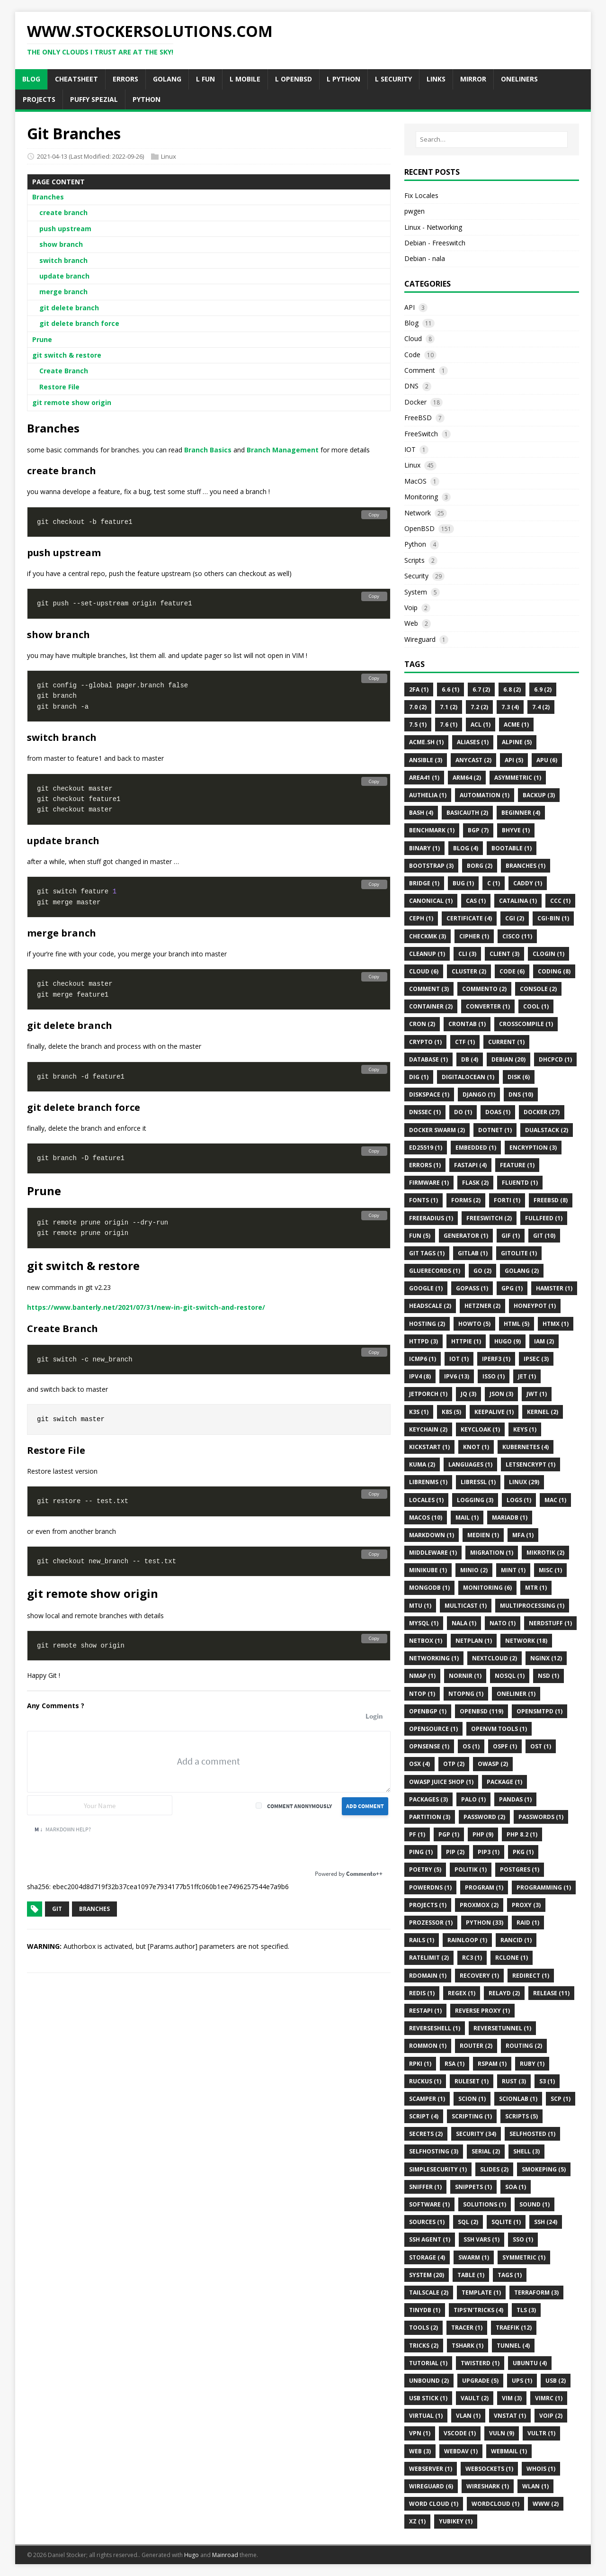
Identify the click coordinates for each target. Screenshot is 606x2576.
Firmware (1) (429, 1183)
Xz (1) (417, 2521)
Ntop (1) (422, 1694)
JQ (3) (468, 1394)
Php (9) (482, 1834)
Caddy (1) (527, 883)
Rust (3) (514, 2081)
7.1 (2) (448, 707)
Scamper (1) (427, 2099)
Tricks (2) (423, 2346)
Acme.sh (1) (426, 742)
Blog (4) (465, 848)
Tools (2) (423, 2328)
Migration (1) (491, 1553)
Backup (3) (539, 795)
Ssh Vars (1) (481, 2239)
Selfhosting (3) (433, 2151)
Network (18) (526, 1641)
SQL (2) (468, 2222)
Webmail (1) (509, 2451)
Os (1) (471, 1746)
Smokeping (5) (544, 2169)
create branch (63, 212)
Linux (168, 156)
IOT (410, 449)
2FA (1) (418, 689)
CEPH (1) (421, 918)
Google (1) (426, 1288)
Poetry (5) (425, 1869)
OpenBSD (419, 528)
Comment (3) (429, 989)
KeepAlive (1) (494, 1412)
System (415, 591)
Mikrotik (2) (545, 1553)
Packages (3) (428, 1799)
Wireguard (420, 639)
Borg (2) (479, 866)
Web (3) (420, 2451)
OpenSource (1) (433, 1729)
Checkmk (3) (427, 936)
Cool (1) (536, 1006)
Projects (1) (427, 1905)
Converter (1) (488, 1006)
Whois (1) (540, 2469)
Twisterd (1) (480, 2363)
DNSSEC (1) (425, 1112)
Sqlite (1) (506, 2222)
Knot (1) (476, 1447)
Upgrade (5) (480, 2381)
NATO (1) (503, 1623)
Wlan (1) (535, 2486)
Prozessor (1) (431, 1922)
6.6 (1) (450, 689)
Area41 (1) (424, 778)
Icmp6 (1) (422, 1359)
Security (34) (476, 2134)
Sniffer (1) (425, 2187)
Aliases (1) (473, 742)
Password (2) (484, 1817)
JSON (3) (501, 1394)
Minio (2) (474, 1570)
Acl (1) (480, 725)
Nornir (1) (465, 1676)
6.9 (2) (543, 689)
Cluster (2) (469, 971)
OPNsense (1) (429, 1746)
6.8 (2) (512, 689)
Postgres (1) (519, 1869)
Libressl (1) (478, 1482)
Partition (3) (429, 1817)
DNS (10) (520, 1094)
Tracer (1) (466, 2328)
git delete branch (69, 307)
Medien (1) (483, 1535)
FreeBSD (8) (551, 1200)
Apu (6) (546, 760)
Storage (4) (427, 2257)
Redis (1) (422, 1993)
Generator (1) (466, 1236)
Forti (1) (507, 1200)
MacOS (415, 481)
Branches (48, 196)
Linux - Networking (433, 227)
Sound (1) (534, 2204)
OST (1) (540, 1746)
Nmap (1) (422, 1676)
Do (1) (463, 1112)
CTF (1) (465, 1042)
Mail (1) (467, 1517)
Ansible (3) (425, 760)
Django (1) (479, 1094)
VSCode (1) (460, 2433)
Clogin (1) (548, 954)
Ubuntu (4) (530, 2363)
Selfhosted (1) (532, 2134)
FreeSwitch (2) (489, 1218)
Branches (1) (525, 866)
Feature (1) (517, 1165)
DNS (411, 385)
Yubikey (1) (455, 2521)
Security (416, 575)
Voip (411, 607)
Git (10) (544, 1236)
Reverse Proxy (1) (482, 2011)
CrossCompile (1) (526, 1024)
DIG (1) (418, 1077)
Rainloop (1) (467, 1940)
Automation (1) (484, 795)
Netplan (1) (473, 1641)
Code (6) (512, 971)
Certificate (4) (469, 918)
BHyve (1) (516, 830)
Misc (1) (550, 1570)
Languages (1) (470, 1464)
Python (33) (484, 1922)
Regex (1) (461, 1993)
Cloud (413, 338)
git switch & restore (66, 355)
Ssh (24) (545, 2222)
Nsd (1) (548, 1676)
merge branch (63, 291)
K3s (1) (418, 1412)
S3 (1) (547, 2081)
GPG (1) (512, 1288)
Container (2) (431, 1006)
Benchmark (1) (431, 830)
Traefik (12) (514, 2328)
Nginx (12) (546, 1658)
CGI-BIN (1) (553, 918)
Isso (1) (493, 1376)
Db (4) (469, 1059)
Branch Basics (208, 449)
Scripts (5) (521, 2116)
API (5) (514, 760)
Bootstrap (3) (431, 866)
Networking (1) (434, 1658)
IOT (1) (459, 1359)
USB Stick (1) (428, 2398)
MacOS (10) (425, 1517)
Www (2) (546, 2504)
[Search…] (492, 139)
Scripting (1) (472, 2116)
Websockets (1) (489, 2469)
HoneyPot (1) (535, 1306)
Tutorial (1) (428, 2363)
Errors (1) (425, 1165)
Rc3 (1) (472, 1958)
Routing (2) (524, 2046)
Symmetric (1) (523, 2257)
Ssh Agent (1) (429, 2239)
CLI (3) (467, 954)
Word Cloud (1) (433, 2504)
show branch (61, 244)
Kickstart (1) (429, 1447)
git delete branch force (79, 323)
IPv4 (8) (420, 1376)
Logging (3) (475, 1500)
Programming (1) (544, 1887)
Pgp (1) (448, 1834)
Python (415, 544)
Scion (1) (472, 2099)
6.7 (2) (481, 689)
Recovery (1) (479, 1976)
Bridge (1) (424, 883)
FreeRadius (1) (431, 1218)
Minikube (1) (428, 1570)
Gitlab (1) (473, 1253)
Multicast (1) (466, 1606)
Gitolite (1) (519, 1253)
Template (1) (481, 2292)
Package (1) (504, 1782)
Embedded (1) (475, 1148)
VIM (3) (512, 2398)
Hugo (191, 2555)
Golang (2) (522, 1271)
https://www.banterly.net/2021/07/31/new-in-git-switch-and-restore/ (146, 1307)
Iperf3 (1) (496, 1359)
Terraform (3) (536, 2292)
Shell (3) (526, 2151)
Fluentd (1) (520, 1183)
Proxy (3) (526, 1905)
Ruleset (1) (471, 2081)
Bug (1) (463, 883)
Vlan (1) (468, 2416)
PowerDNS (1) (430, 1887)
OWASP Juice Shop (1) (441, 1782)
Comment (419, 370)
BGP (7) (478, 830)
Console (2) (538, 989)
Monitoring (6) (487, 1588)
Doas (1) (497, 1112)
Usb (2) (555, 2381)
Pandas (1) (515, 1799)
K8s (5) (451, 1412)
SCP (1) (560, 2099)
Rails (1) (421, 1940)
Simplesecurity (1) (438, 2169)
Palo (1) (473, 1799)
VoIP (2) (550, 2416)
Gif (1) (510, 1236)
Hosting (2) (427, 1324)
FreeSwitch (421, 433)
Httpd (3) (423, 1341)
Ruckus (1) (425, 2081)
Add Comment (365, 1806)
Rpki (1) (420, 2064)
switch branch (63, 260)
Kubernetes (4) (525, 1447)
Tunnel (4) (513, 2346)
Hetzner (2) (482, 1306)
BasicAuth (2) (467, 813)
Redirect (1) (530, 1976)
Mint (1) (513, 1570)
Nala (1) (464, 1623)
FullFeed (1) (543, 1218)
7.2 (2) (479, 707)
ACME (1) (516, 725)
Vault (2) (475, 2398)
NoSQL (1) (510, 1676)
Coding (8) (554, 971)
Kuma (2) (422, 1464)
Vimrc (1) (548, 2398)
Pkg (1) (523, 1852)
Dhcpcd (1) (555, 1059)
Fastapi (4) (470, 1165)
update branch (64, 275)
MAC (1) (555, 1500)
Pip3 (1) (488, 1852)
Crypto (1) (425, 1042)
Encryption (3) (533, 1148)
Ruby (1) (532, 2064)
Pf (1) (417, 1834)
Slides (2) (494, 2169)
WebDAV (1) (461, 2451)
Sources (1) (427, 2222)
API (409, 307)
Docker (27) (542, 1112)
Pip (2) (455, 1852)
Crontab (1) (467, 1024)
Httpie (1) (466, 1341)
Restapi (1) (425, 2011)
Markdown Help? (63, 1829)
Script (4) (423, 2116)
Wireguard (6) (431, 2486)
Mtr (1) (536, 1588)
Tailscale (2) (428, 2292)
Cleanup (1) (427, 954)
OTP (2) (453, 1764)
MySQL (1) (423, 1623)
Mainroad (225, 2555)
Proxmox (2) (479, 1905)
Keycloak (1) (480, 1429)
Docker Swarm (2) (437, 1130)
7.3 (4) (510, 707)
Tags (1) (510, 2275)
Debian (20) (508, 1059)
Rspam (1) (492, 2064)
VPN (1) (419, 2433)
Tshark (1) (467, 2346)
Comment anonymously (299, 1806)
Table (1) (470, 2275)
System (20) (426, 2275)
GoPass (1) (472, 1288)
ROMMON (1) (427, 2046)
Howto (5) (474, 1324)
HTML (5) (516, 1324)
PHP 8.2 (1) (522, 1834)
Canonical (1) (431, 901)
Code (412, 354)
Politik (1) (470, 1869)
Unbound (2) (429, 2381)
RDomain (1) (427, 1976)
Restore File (59, 386)
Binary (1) (424, 848)
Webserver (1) (430, 2469)
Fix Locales (421, 195)
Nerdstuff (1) (550, 1623)
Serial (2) (486, 2151)
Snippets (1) (473, 2187)
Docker (415, 401)
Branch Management (283, 449)
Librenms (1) (428, 1482)
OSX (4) (419, 1764)
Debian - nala (424, 258)
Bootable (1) (511, 848)
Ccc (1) (560, 901)
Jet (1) (527, 1376)
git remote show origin (71, 402)
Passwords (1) (540, 1817)
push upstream (65, 228)
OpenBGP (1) (427, 1711)
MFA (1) (523, 1535)
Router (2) (476, 2046)
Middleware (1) (433, 1553)
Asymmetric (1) (517, 778)
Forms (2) (466, 1200)
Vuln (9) (501, 2433)
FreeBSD (418, 417)
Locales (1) (426, 1500)
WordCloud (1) (495, 2504)
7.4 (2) (541, 707)
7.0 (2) (418, 707)
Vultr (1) (541, 2433)
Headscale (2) (430, 1306)
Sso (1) (523, 2239)
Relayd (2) (504, 1993)
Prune (42, 339)
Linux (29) (524, 1482)
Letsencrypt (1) (530, 1464)
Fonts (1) (423, 1200)
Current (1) (506, 1042)
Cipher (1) (474, 936)
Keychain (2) (428, 1429)
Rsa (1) (454, 2064)
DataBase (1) (428, 1059)
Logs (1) (519, 1500)
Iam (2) (544, 1341)
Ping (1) (421, 1852)
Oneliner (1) (516, 1694)
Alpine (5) (517, 742)
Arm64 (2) (467, 778)
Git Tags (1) (427, 1253)
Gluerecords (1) (434, 1271)
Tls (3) (526, 2310)
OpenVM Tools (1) (499, 1729)
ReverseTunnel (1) (502, 2028)
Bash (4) (421, 813)
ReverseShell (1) (434, 2028)
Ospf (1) (505, 1746)
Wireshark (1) (487, 2486)
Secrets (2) (426, 2134)
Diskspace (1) (429, 1094)
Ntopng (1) (465, 1694)
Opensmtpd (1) (539, 1711)
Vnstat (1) (510, 2416)
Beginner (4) (520, 813)
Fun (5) (419, 1236)
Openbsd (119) (481, 1711)
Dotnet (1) (495, 1130)
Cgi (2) (514, 918)
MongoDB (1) (429, 1588)
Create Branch (63, 370)
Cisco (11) (517, 936)
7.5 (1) (418, 725)
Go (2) (482, 1271)
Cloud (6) (423, 971)
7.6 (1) (448, 725)
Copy (374, 515)
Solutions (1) (484, 2204)
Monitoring (421, 496)
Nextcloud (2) (494, 1658)
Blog (411, 322)
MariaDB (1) (509, 1517)
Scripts (414, 560)
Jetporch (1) (428, 1394)
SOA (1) (515, 2187)
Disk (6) (519, 1077)
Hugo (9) (507, 1341)
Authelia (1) (427, 795)
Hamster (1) (554, 1288)
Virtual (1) (426, 2416)
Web (411, 623)
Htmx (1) (556, 1324)
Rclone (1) (511, 1958)
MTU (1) (420, 1606)
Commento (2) (484, 989)
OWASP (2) (493, 1764)
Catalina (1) (518, 901)
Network (417, 512)
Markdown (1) (431, 1535)
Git (57, 1909)
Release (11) (551, 1993)
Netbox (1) (425, 1641)
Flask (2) (475, 1183)
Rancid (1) (516, 1940)
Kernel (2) (542, 1412)
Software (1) (429, 2204)
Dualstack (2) (546, 1130)
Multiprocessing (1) (532, 1606)
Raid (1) (528, 1922)
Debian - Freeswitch (434, 242)
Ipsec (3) (536, 1359)
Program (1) (484, 1887)
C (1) (493, 883)
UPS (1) (522, 2381)
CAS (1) (476, 901)
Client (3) (504, 954)
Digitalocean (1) (468, 1077)
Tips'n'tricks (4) (478, 2310)
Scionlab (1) (518, 2099)
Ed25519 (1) (425, 1148)
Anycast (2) (473, 760)
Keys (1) (524, 1429)
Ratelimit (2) (429, 1958)
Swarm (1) (473, 2257)
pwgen (414, 211)
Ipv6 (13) (456, 1376)
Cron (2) (422, 1024)
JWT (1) (536, 1394)
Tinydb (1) (424, 2310)
